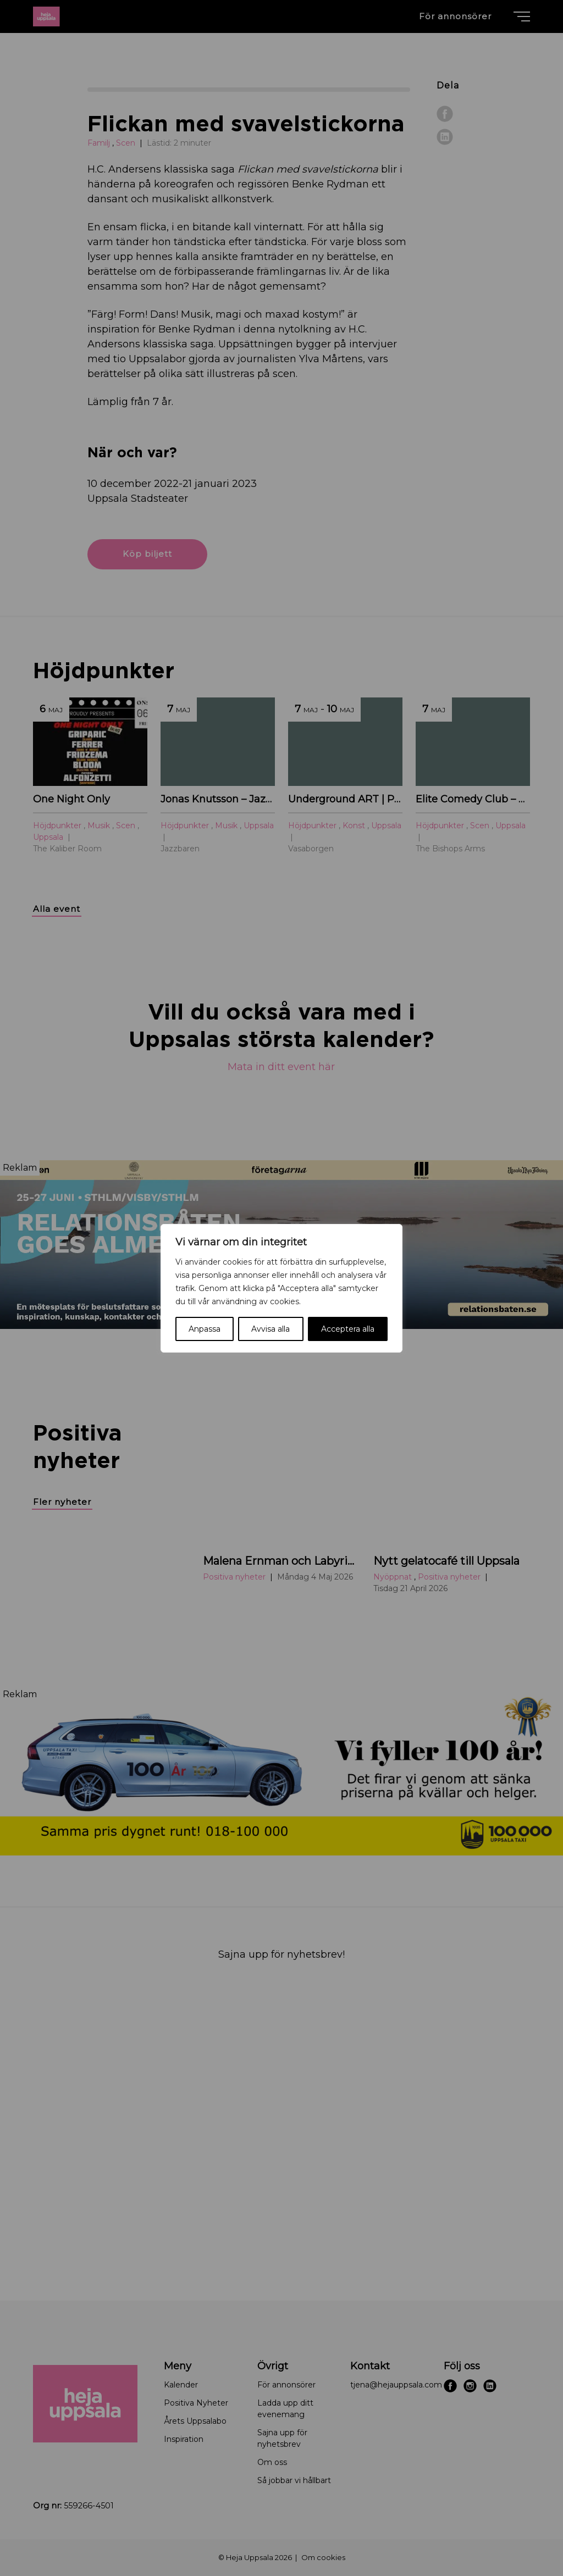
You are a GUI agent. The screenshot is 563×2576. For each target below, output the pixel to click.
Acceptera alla (347, 1329)
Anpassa (204, 1329)
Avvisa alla (270, 1329)
